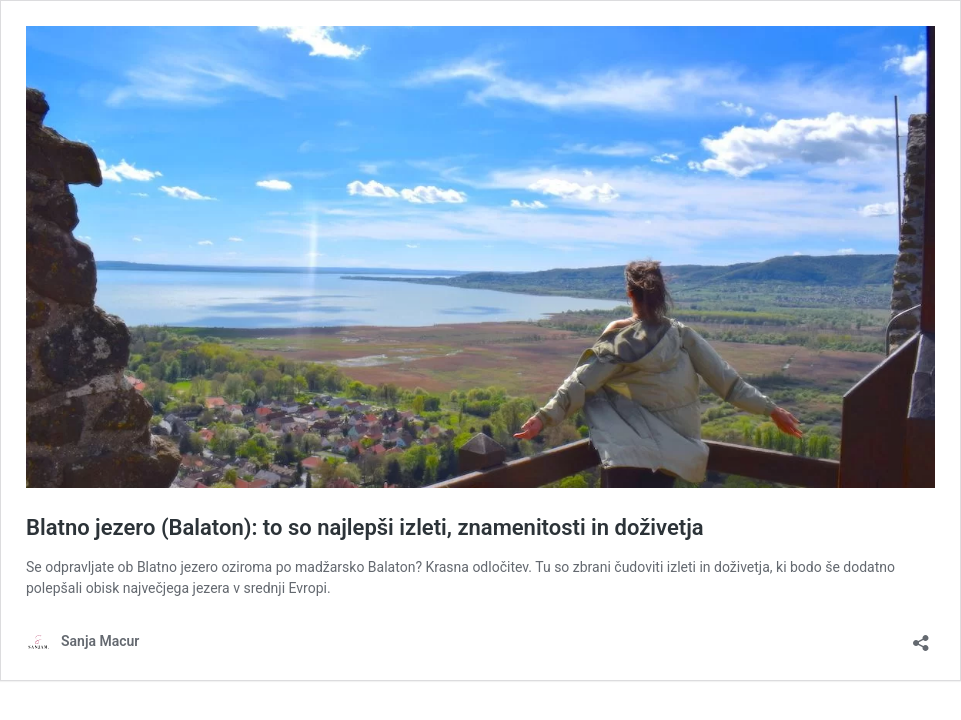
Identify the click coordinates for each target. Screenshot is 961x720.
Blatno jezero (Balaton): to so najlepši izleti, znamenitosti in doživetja (365, 527)
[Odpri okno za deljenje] (921, 636)
